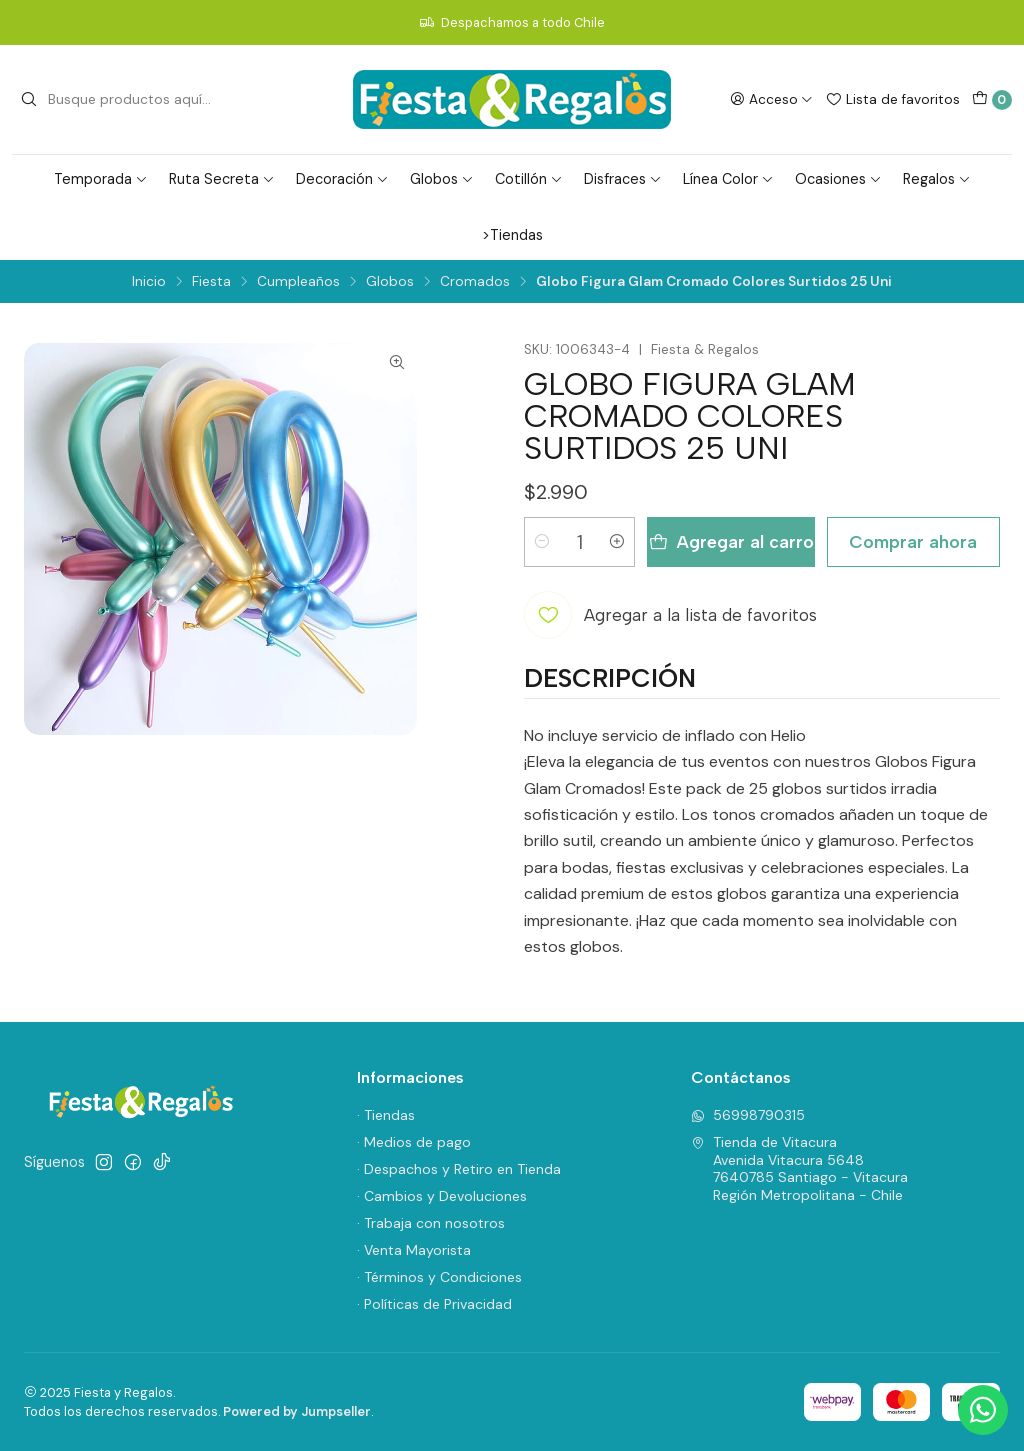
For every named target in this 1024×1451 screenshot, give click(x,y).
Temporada (101, 179)
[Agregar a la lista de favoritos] (670, 615)
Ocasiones (838, 179)
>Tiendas (512, 235)
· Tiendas (386, 1115)
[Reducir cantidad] (542, 542)
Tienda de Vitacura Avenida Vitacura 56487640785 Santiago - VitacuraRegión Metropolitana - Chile (799, 1168)
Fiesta (211, 282)
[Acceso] (771, 99)
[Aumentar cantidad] (617, 542)
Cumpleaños (298, 282)
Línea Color (728, 179)
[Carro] (992, 100)
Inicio (149, 282)
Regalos (937, 179)
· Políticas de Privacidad (434, 1304)
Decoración (342, 179)
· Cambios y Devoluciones (442, 1196)
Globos (442, 179)
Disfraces (623, 179)
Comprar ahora (913, 541)
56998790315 (748, 1115)
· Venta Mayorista (414, 1250)
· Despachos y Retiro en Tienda (459, 1169)
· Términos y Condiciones (439, 1277)
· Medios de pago (414, 1142)
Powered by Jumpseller (297, 1411)
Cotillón (529, 179)
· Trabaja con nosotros (431, 1223)
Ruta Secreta (222, 179)
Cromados (475, 282)
